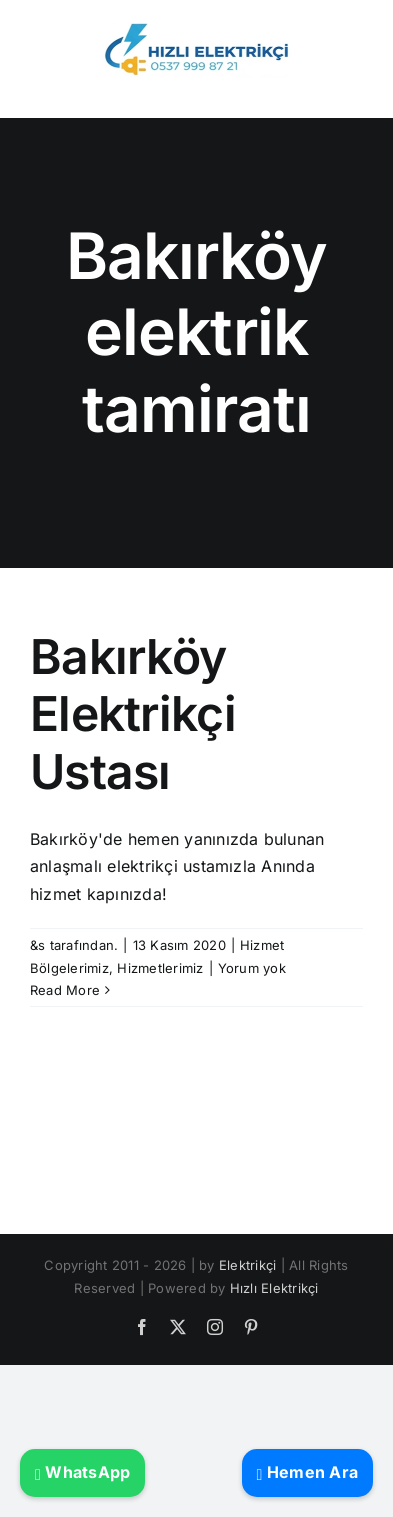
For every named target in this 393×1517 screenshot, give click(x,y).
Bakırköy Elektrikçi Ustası (133, 714)
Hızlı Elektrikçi (274, 1288)
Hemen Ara (308, 1472)
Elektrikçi (247, 1265)
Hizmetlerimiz (160, 968)
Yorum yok (252, 968)
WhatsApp (82, 1472)
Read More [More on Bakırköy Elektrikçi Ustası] (65, 990)
